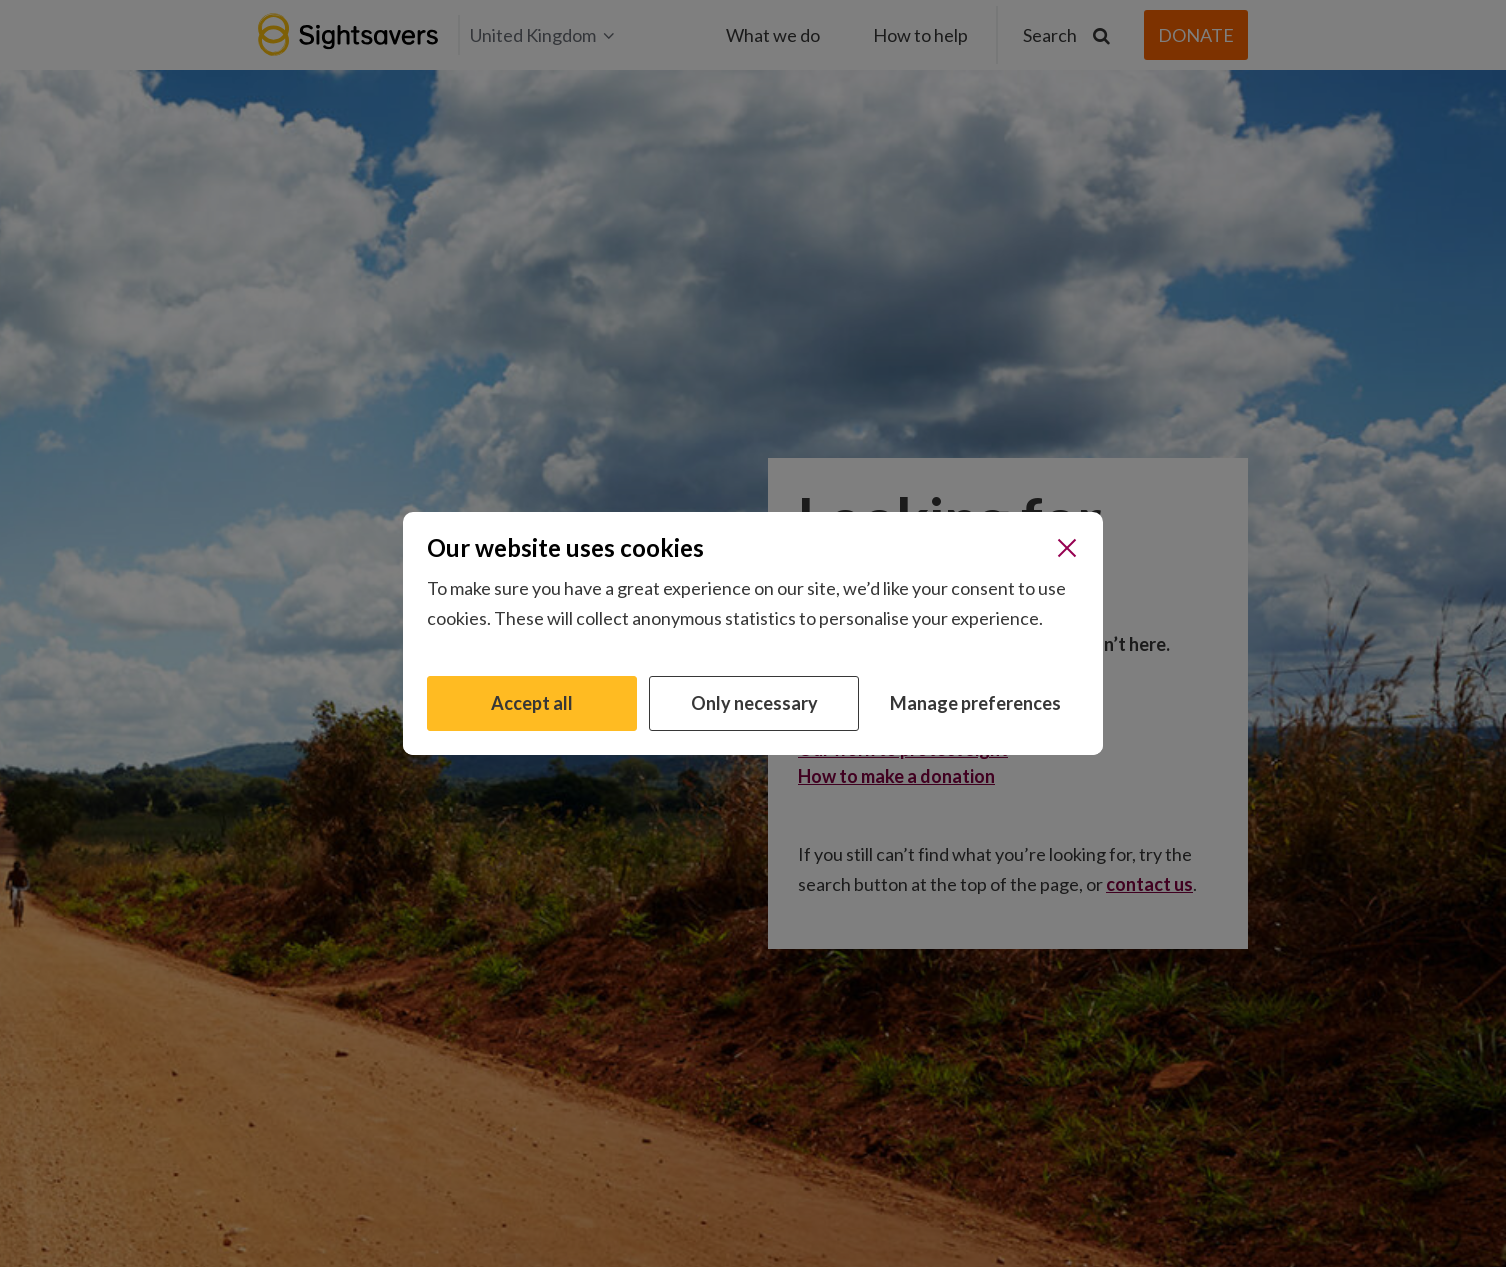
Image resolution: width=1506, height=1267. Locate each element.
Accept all (532, 703)
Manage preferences (975, 703)
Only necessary (754, 703)
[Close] (1067, 548)
